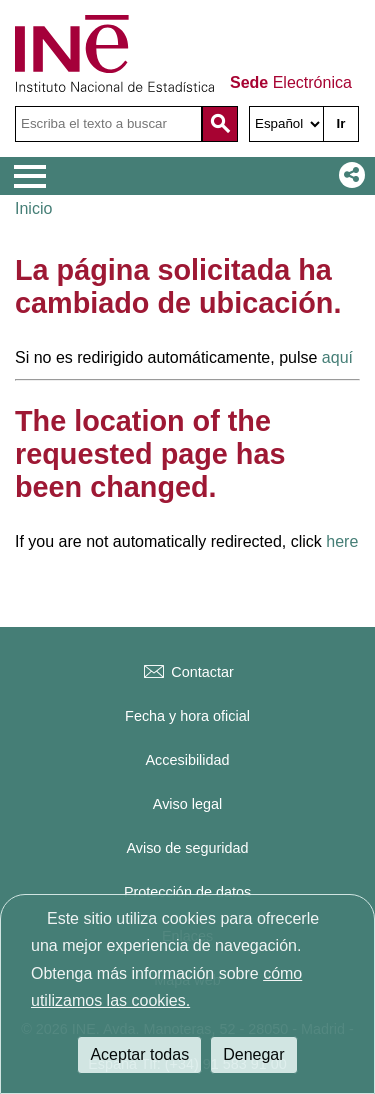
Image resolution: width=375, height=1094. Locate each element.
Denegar (253, 1054)
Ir (341, 123)
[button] (348, 176)
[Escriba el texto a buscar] (108, 124)
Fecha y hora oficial (187, 716)
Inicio (33, 208)
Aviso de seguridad (187, 848)
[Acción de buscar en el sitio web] (220, 124)
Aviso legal (187, 804)
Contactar (187, 672)
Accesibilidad (188, 760)
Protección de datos (187, 892)
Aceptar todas (139, 1054)
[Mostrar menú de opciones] (30, 177)
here (342, 541)
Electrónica (291, 83)
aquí (337, 357)
